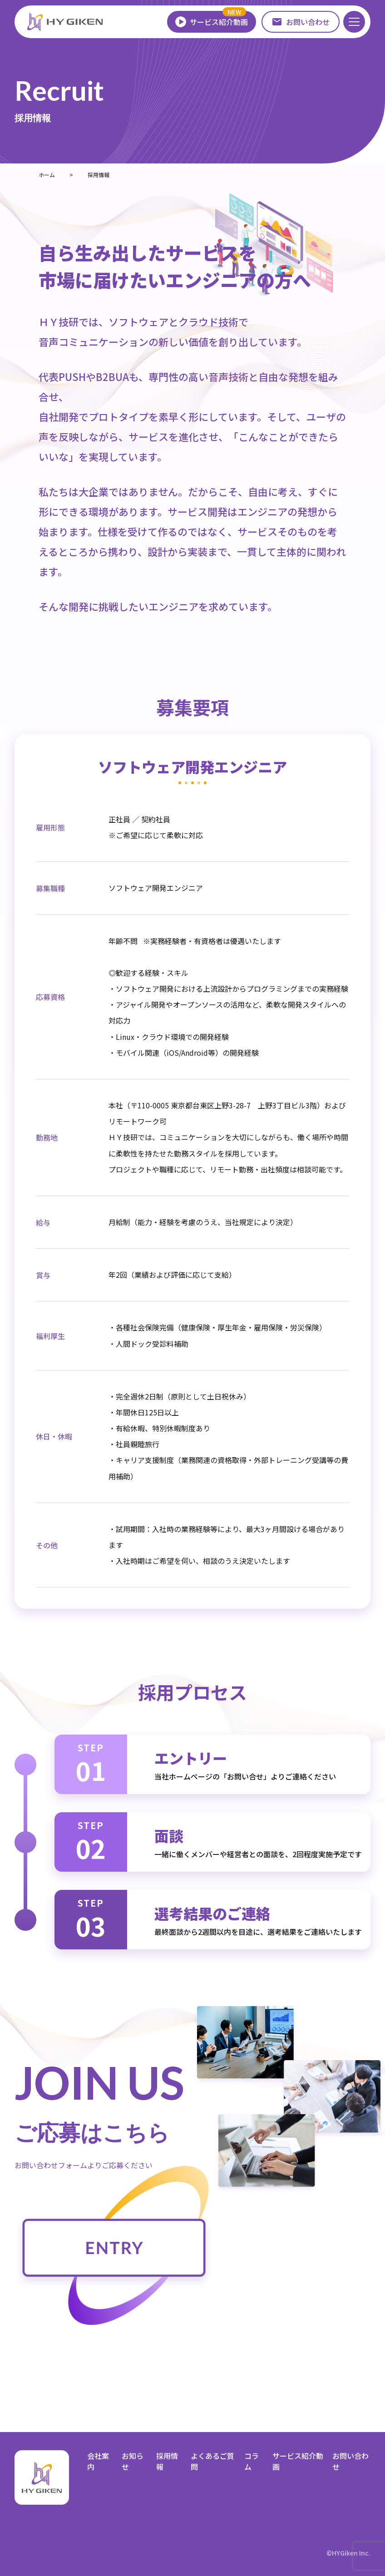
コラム (251, 2461)
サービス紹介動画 (297, 2461)
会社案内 (98, 2461)
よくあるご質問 (212, 2461)
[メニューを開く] (354, 22)
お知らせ (132, 2461)
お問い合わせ (350, 2461)
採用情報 (167, 2461)
